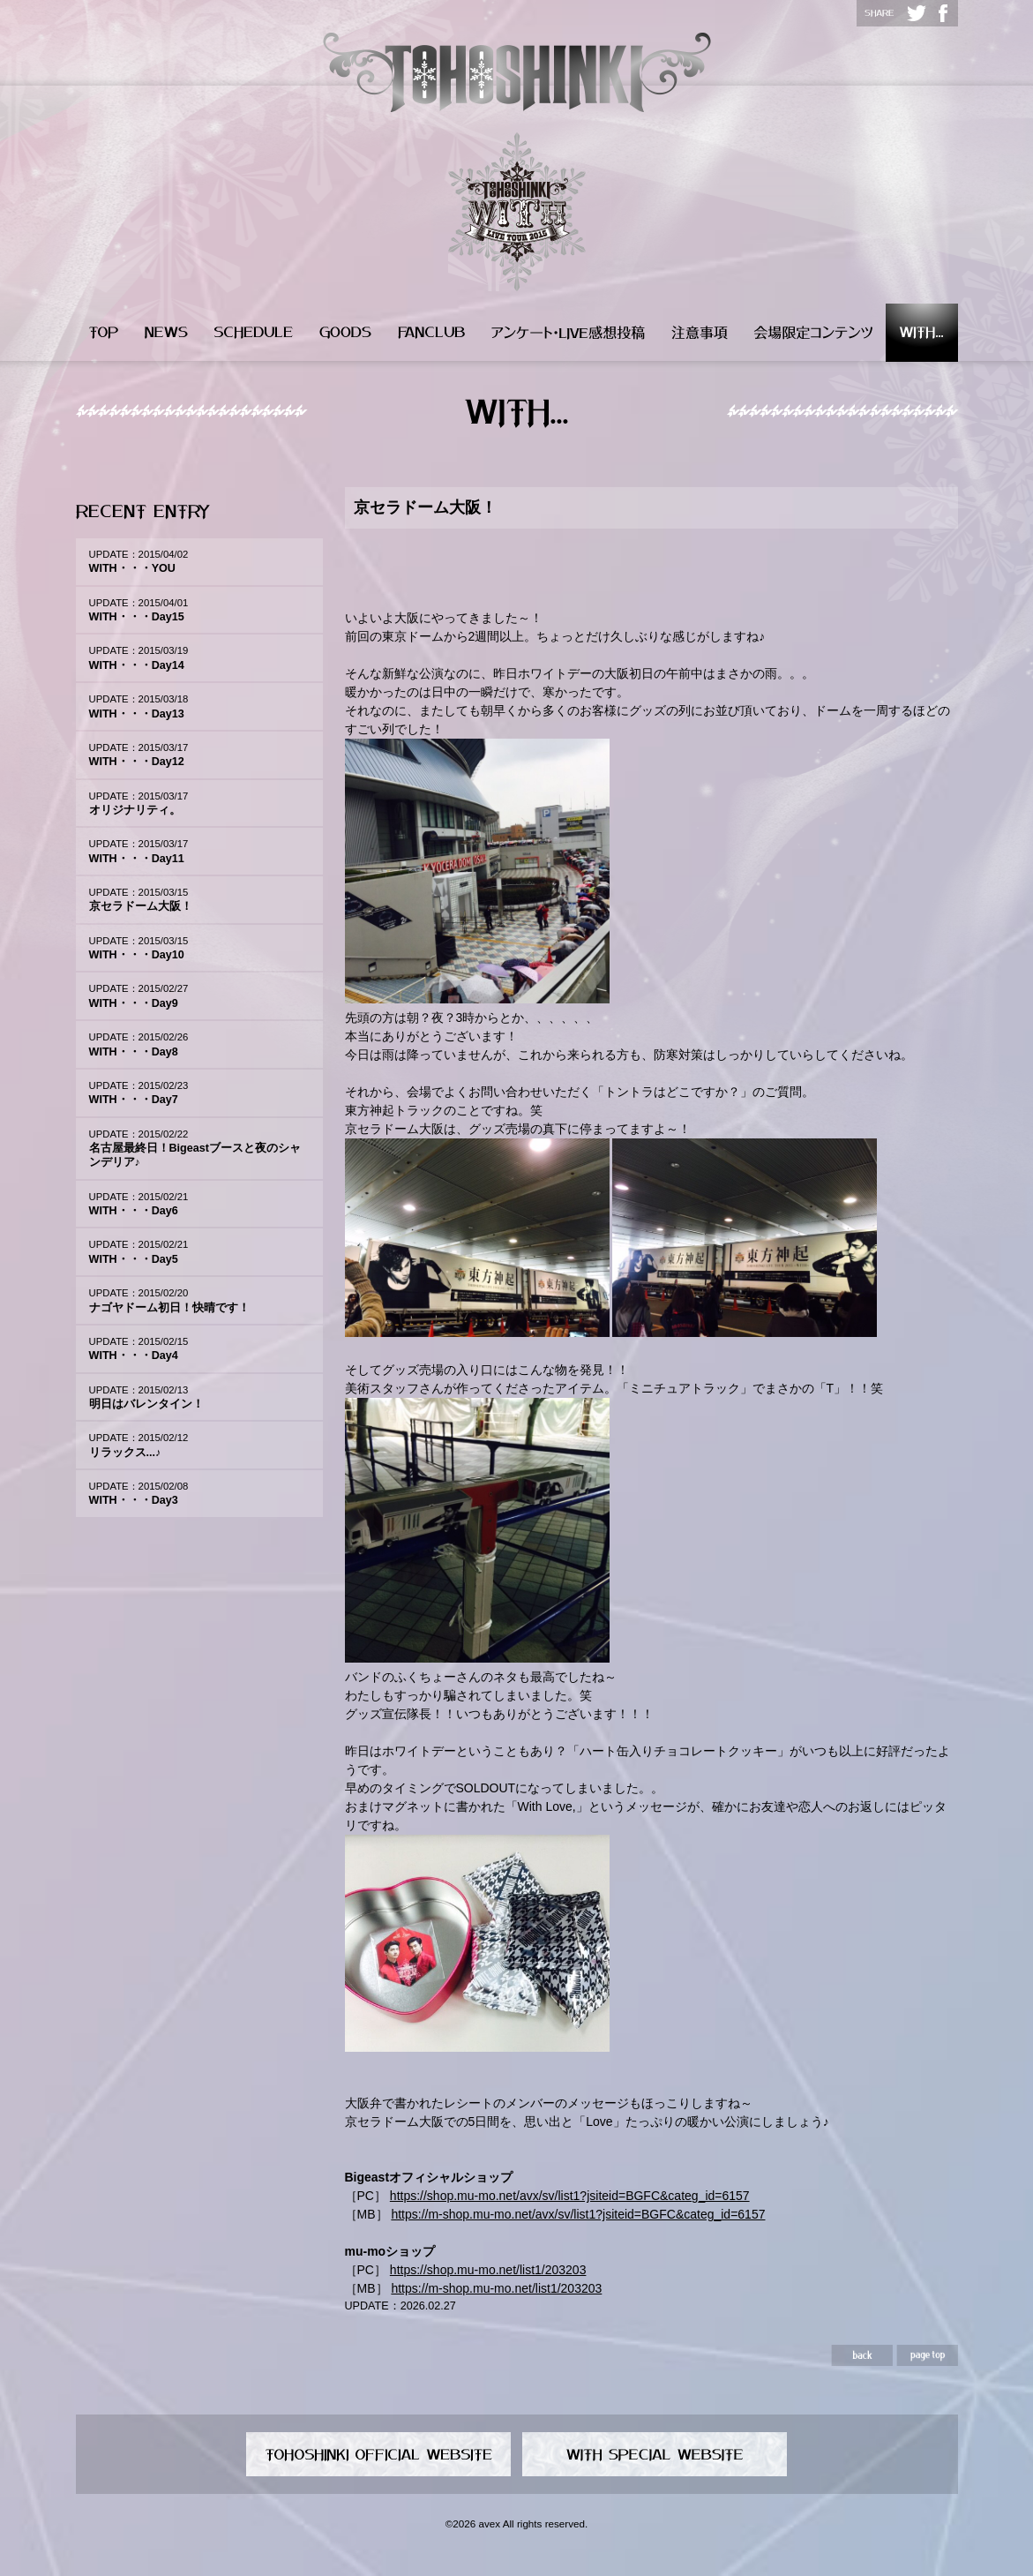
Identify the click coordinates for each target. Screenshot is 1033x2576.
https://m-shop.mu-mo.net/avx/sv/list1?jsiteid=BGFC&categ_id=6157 (578, 2214)
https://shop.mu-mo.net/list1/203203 (488, 2270)
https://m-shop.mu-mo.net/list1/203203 (496, 2288)
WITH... (922, 333)
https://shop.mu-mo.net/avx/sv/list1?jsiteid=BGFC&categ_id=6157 (570, 2196)
